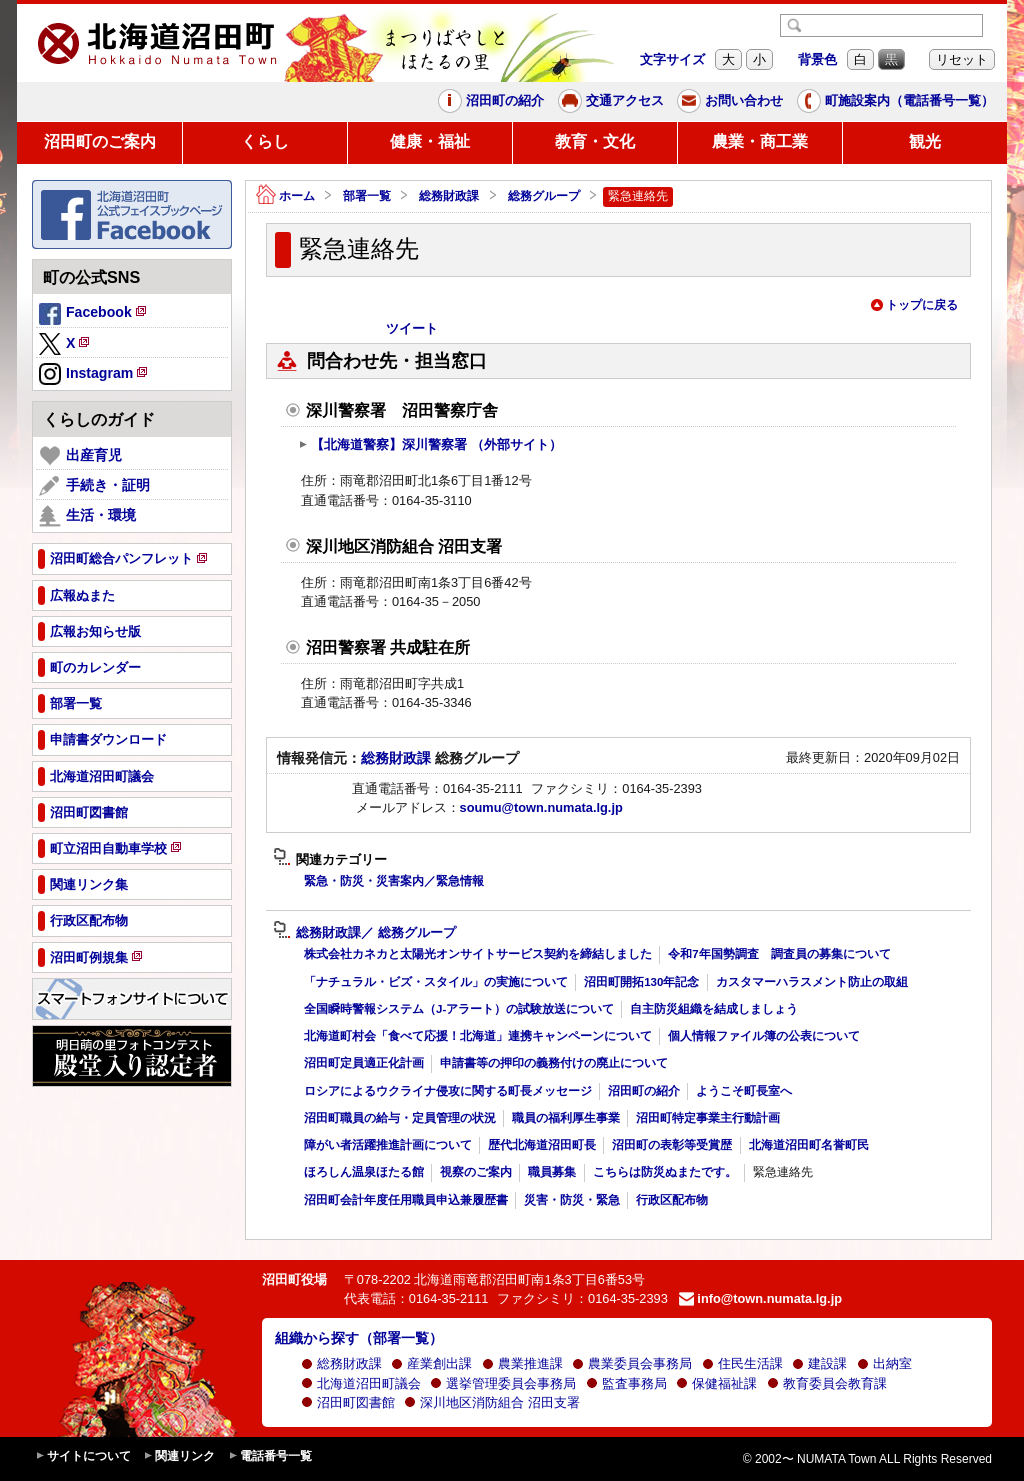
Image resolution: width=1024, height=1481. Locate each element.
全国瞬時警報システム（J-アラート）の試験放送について (459, 1009)
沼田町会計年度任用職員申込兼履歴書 (406, 1200)
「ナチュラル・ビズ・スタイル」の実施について (436, 982)
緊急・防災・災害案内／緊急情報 (394, 881)
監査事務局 (626, 1383)
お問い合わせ (730, 101)
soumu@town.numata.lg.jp (541, 807)
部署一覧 (367, 196)
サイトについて (83, 1456)
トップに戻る (914, 305)
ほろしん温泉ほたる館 (364, 1172)
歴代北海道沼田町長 (542, 1145)
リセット (962, 59)
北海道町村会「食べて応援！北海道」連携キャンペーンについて (478, 1036)
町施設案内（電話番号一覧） (895, 101)
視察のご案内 (476, 1172)
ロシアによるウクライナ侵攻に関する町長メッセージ (448, 1091)
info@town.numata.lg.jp (760, 1298)
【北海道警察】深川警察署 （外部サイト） (430, 445)
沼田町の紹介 (491, 101)
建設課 (819, 1363)
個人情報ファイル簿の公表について (764, 1036)
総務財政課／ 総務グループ (364, 933)
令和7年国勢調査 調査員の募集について (779, 954)
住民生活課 (742, 1363)
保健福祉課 (716, 1383)
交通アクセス (611, 101)
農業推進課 (522, 1363)
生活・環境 (87, 516)
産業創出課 (431, 1363)
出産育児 (80, 456)
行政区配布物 (672, 1200)
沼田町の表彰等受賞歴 (672, 1145)
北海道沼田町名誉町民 (809, 1145)
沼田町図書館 (348, 1402)
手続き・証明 (94, 486)
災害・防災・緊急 (572, 1200)
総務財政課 (449, 196)
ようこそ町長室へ (744, 1091)
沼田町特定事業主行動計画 (708, 1118)
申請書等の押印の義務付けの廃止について (554, 1063)
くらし (265, 141)
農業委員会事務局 (632, 1363)
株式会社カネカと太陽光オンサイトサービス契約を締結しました (478, 954)
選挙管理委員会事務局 (503, 1383)
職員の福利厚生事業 (566, 1118)
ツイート (412, 328)
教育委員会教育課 (827, 1383)
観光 (925, 141)
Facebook (94, 315)
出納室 (884, 1363)
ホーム (285, 196)
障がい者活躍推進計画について (388, 1145)
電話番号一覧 (270, 1456)
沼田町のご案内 (100, 141)
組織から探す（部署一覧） (359, 1338)
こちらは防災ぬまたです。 (665, 1172)
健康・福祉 (430, 141)
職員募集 (552, 1172)
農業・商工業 (760, 141)
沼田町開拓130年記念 (641, 982)
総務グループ (544, 196)
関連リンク (179, 1456)
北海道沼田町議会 (361, 1383)
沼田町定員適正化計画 (364, 1063)
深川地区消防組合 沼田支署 (492, 1402)
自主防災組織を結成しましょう (714, 1009)
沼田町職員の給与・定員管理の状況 (400, 1118)
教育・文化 (595, 141)
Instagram (94, 375)
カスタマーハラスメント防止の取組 (812, 982)
